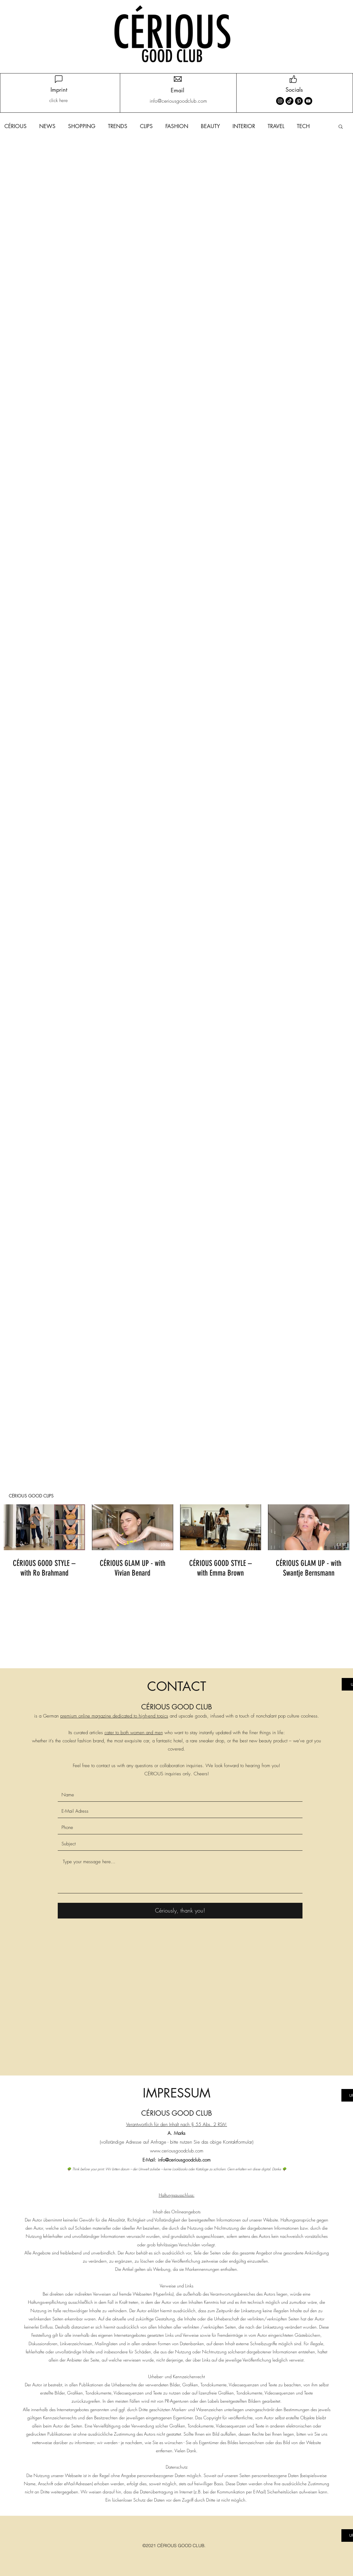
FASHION (176, 126)
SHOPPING (81, 126)
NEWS (47, 126)
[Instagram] (280, 101)
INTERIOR (244, 126)
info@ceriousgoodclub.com (184, 2160)
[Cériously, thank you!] (180, 1910)
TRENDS (117, 126)
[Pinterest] (299, 101)
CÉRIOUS (15, 126)
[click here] (58, 101)
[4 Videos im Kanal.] (176, 1541)
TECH (303, 126)
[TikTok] (289, 101)
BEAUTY (210, 126)
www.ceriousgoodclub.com (176, 2151)
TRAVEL (276, 126)
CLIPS (146, 126)
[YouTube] (308, 101)
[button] (341, 127)
